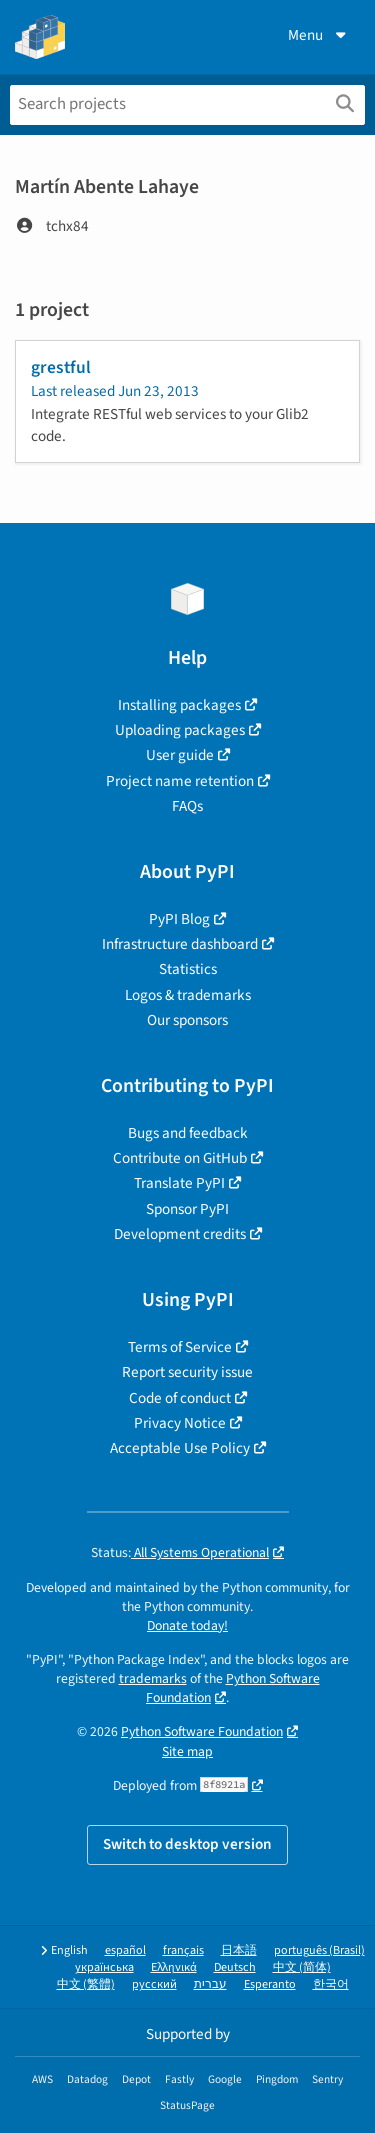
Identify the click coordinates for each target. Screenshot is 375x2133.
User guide (180, 755)
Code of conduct (180, 1398)
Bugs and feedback (188, 1133)
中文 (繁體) (86, 1984)
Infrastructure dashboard (180, 944)
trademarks (153, 1678)
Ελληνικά (174, 1967)
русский (154, 1984)
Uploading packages (180, 730)
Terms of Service (180, 1347)
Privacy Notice (180, 1423)
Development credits (180, 1234)
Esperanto (270, 1984)
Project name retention (180, 781)
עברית (210, 1984)
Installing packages (179, 705)
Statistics (188, 969)
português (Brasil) (319, 1950)
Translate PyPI (179, 1183)
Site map (187, 1751)
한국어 (331, 1984)
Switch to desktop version (187, 1844)
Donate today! (187, 1625)
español (125, 1950)
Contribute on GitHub (180, 1158)
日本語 (239, 1950)
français (183, 1950)
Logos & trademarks (188, 995)
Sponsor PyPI (187, 1209)
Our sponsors (187, 1020)
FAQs (187, 806)
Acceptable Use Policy (180, 1448)
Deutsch (235, 1967)
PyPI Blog (179, 919)
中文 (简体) (302, 1967)
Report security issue (187, 1372)
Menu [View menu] (319, 35)
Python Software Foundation (202, 1731)
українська (104, 1967)
